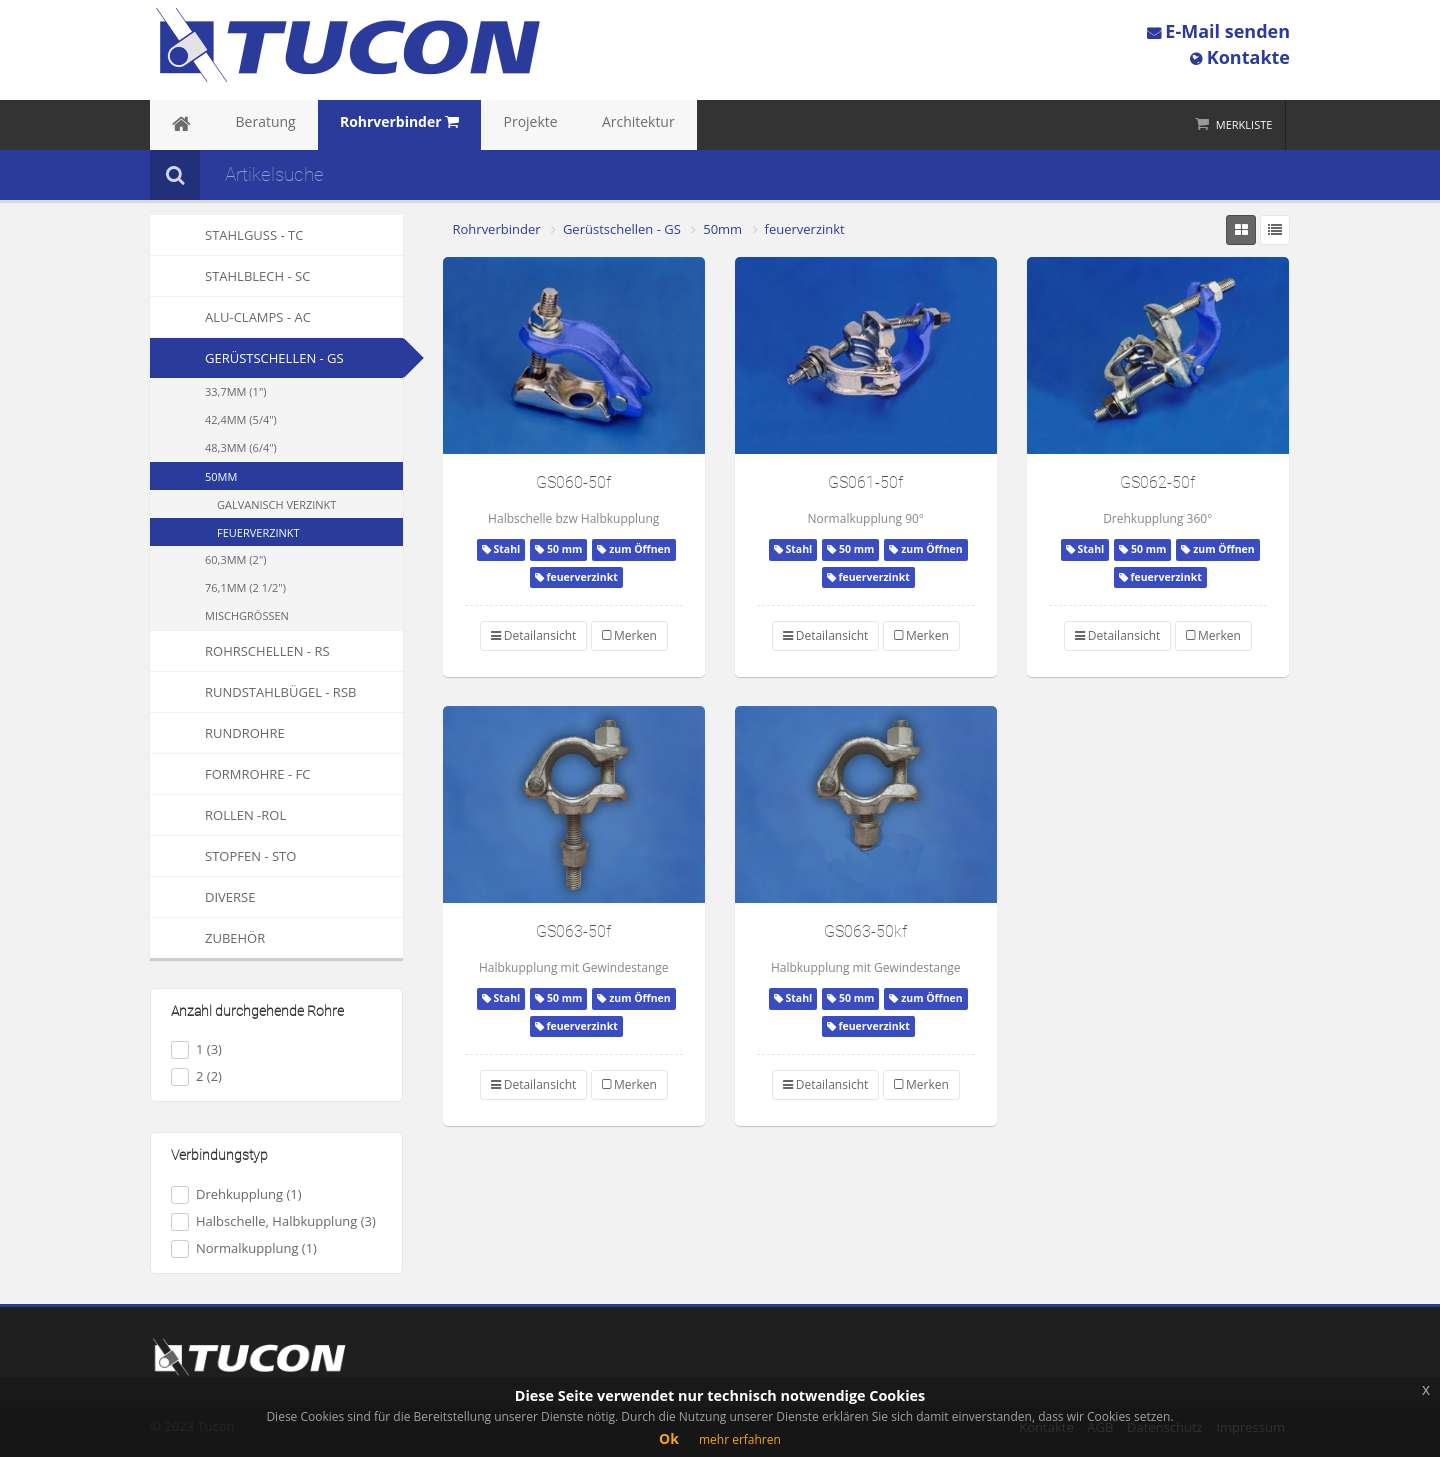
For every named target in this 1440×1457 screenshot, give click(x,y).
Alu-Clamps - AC (230, 317)
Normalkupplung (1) (244, 1248)
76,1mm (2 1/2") (245, 587)
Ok (669, 1438)
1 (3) (196, 1049)
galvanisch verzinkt (276, 504)
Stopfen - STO (223, 856)
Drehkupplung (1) (236, 1194)
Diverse (202, 897)
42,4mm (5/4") (241, 419)
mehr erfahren (740, 1439)
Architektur (556, 125)
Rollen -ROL (218, 815)
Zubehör (207, 938)
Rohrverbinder (497, 229)
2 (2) (196, 1076)
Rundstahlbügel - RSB (253, 692)
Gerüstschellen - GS (274, 358)
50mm (221, 476)
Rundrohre (217, 733)
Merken (629, 635)
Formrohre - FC (230, 774)
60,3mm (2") (236, 559)
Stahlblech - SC (230, 276)
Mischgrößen (247, 615)
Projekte (467, 125)
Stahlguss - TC (226, 235)
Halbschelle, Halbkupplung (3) (273, 1221)
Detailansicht (534, 635)
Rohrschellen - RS (240, 651)
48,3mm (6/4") (241, 447)
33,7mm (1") (236, 391)
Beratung (242, 125)
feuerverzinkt (258, 532)
